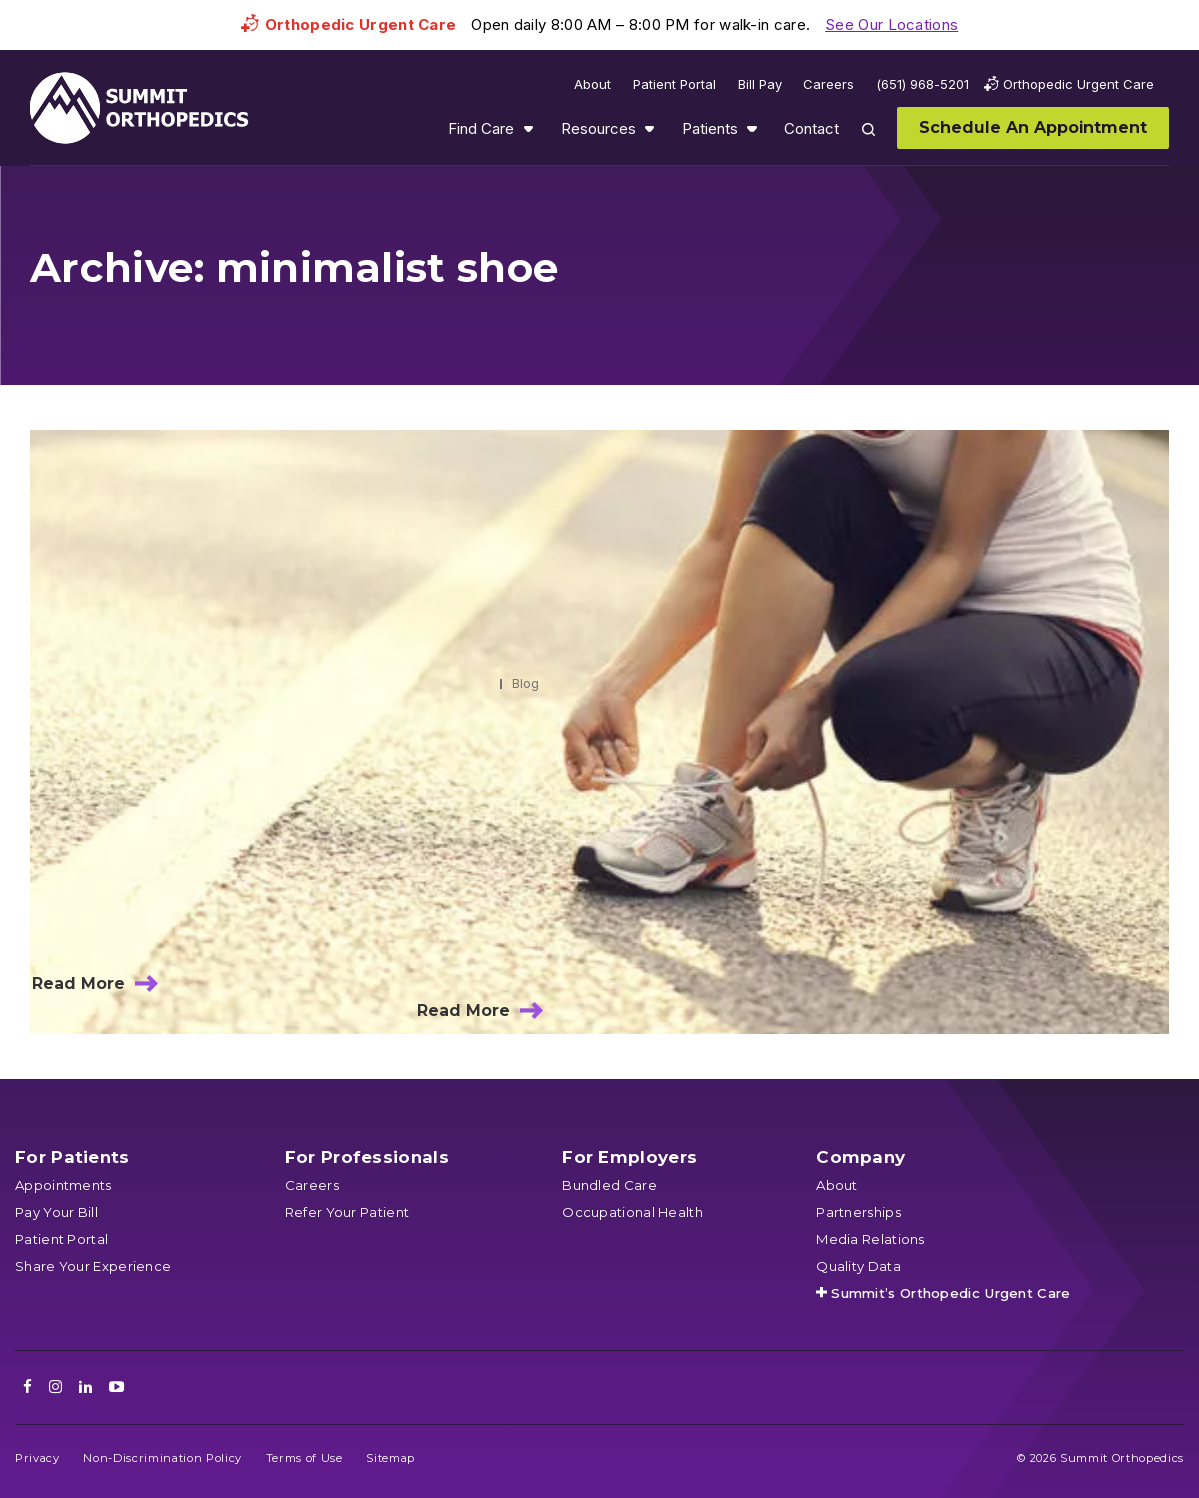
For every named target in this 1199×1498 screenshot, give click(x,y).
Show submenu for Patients (752, 128)
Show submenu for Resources (649, 128)
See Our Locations (891, 24)
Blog (526, 683)
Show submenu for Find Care (528, 128)
